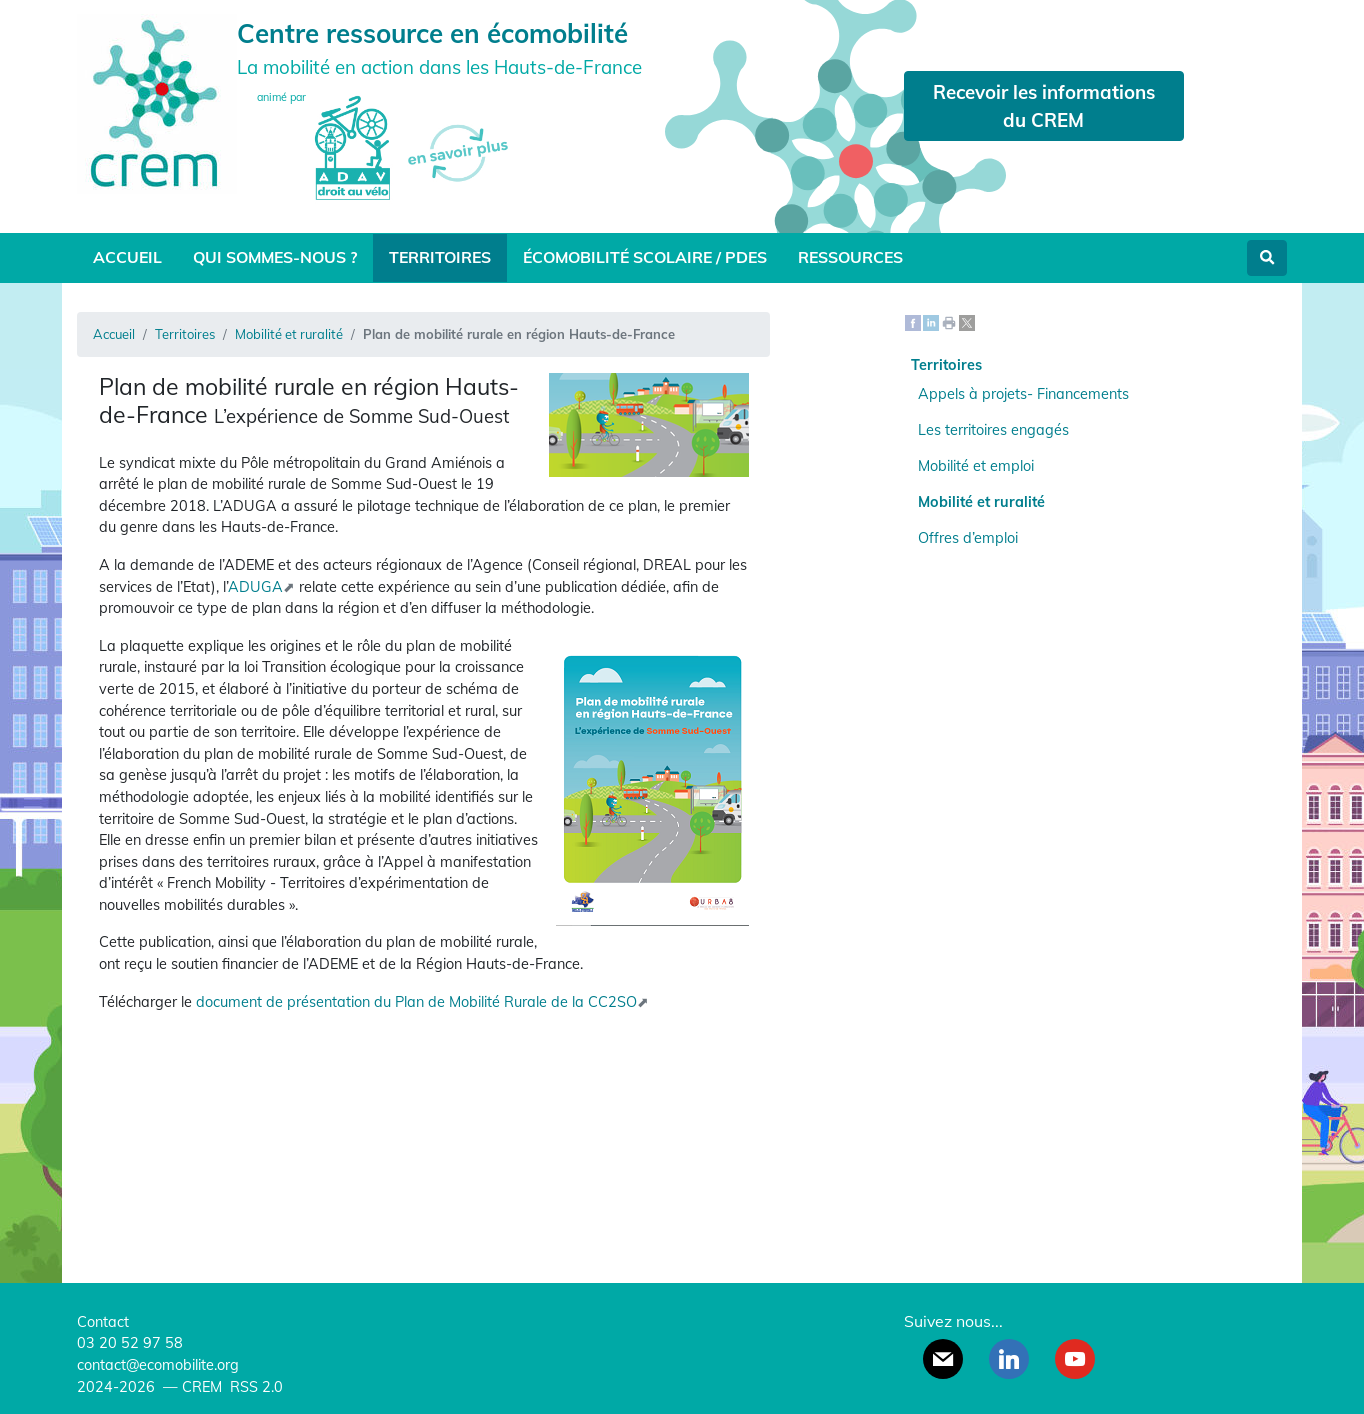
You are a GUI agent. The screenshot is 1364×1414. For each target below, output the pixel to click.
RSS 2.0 (254, 1387)
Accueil (127, 257)
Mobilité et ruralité (289, 334)
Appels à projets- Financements (1023, 394)
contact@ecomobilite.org (158, 1365)
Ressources (850, 257)
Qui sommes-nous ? (275, 257)
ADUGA (255, 587)
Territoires (440, 257)
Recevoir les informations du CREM (1044, 106)
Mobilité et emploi (976, 466)
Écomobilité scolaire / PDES (645, 257)
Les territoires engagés (993, 430)
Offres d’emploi (968, 538)
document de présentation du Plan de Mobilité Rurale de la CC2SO (416, 1002)
